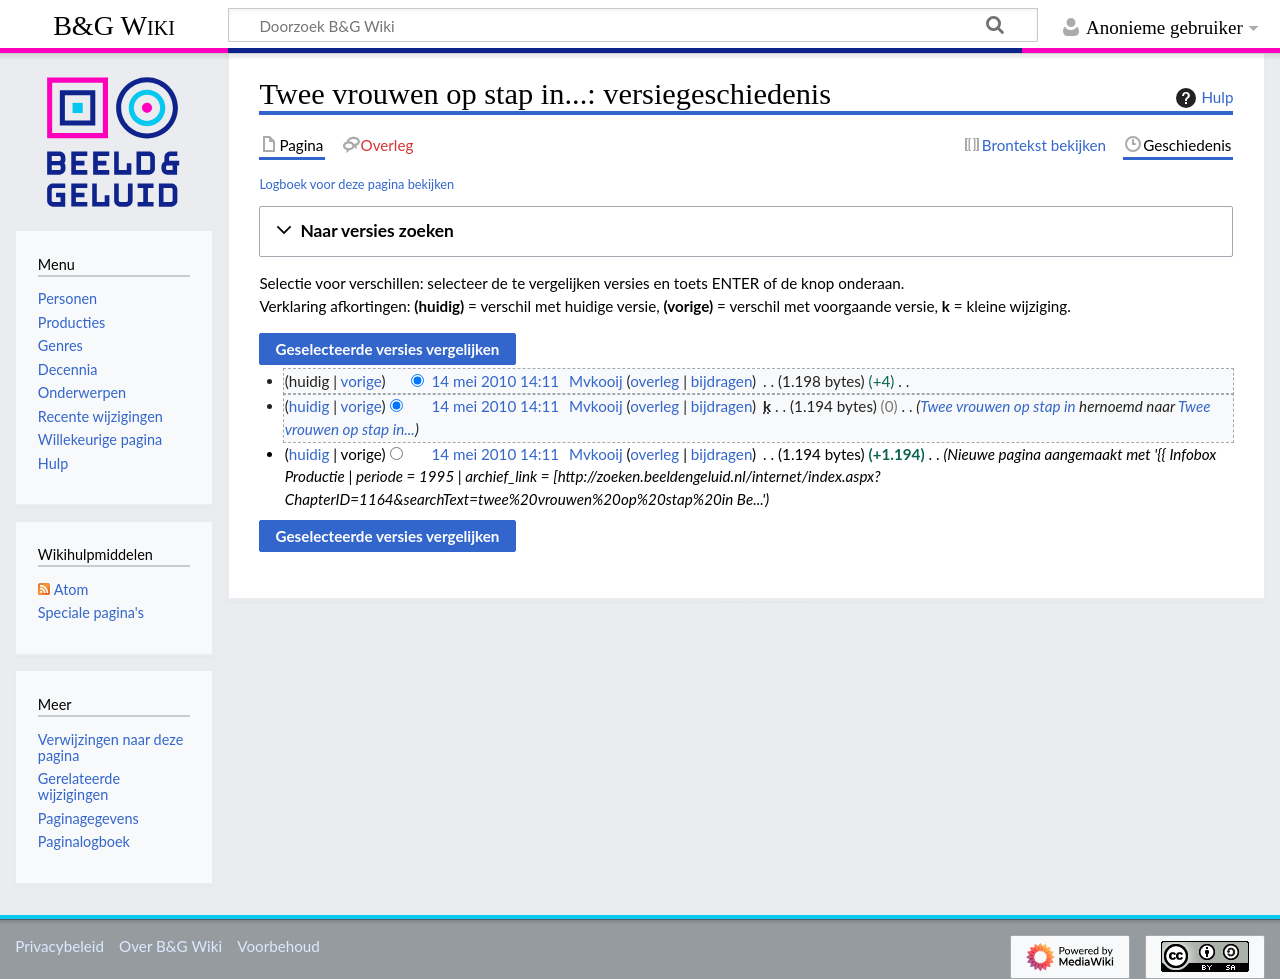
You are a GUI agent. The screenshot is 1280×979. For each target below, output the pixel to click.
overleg (654, 381)
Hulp (1202, 98)
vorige (361, 381)
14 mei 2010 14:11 (495, 381)
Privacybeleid (59, 946)
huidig (309, 406)
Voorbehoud (278, 946)
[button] (746, 231)
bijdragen (721, 381)
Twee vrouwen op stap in (997, 406)
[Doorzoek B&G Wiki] (633, 25)
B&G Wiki (114, 25)
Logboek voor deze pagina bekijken (356, 184)
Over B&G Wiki (170, 946)
